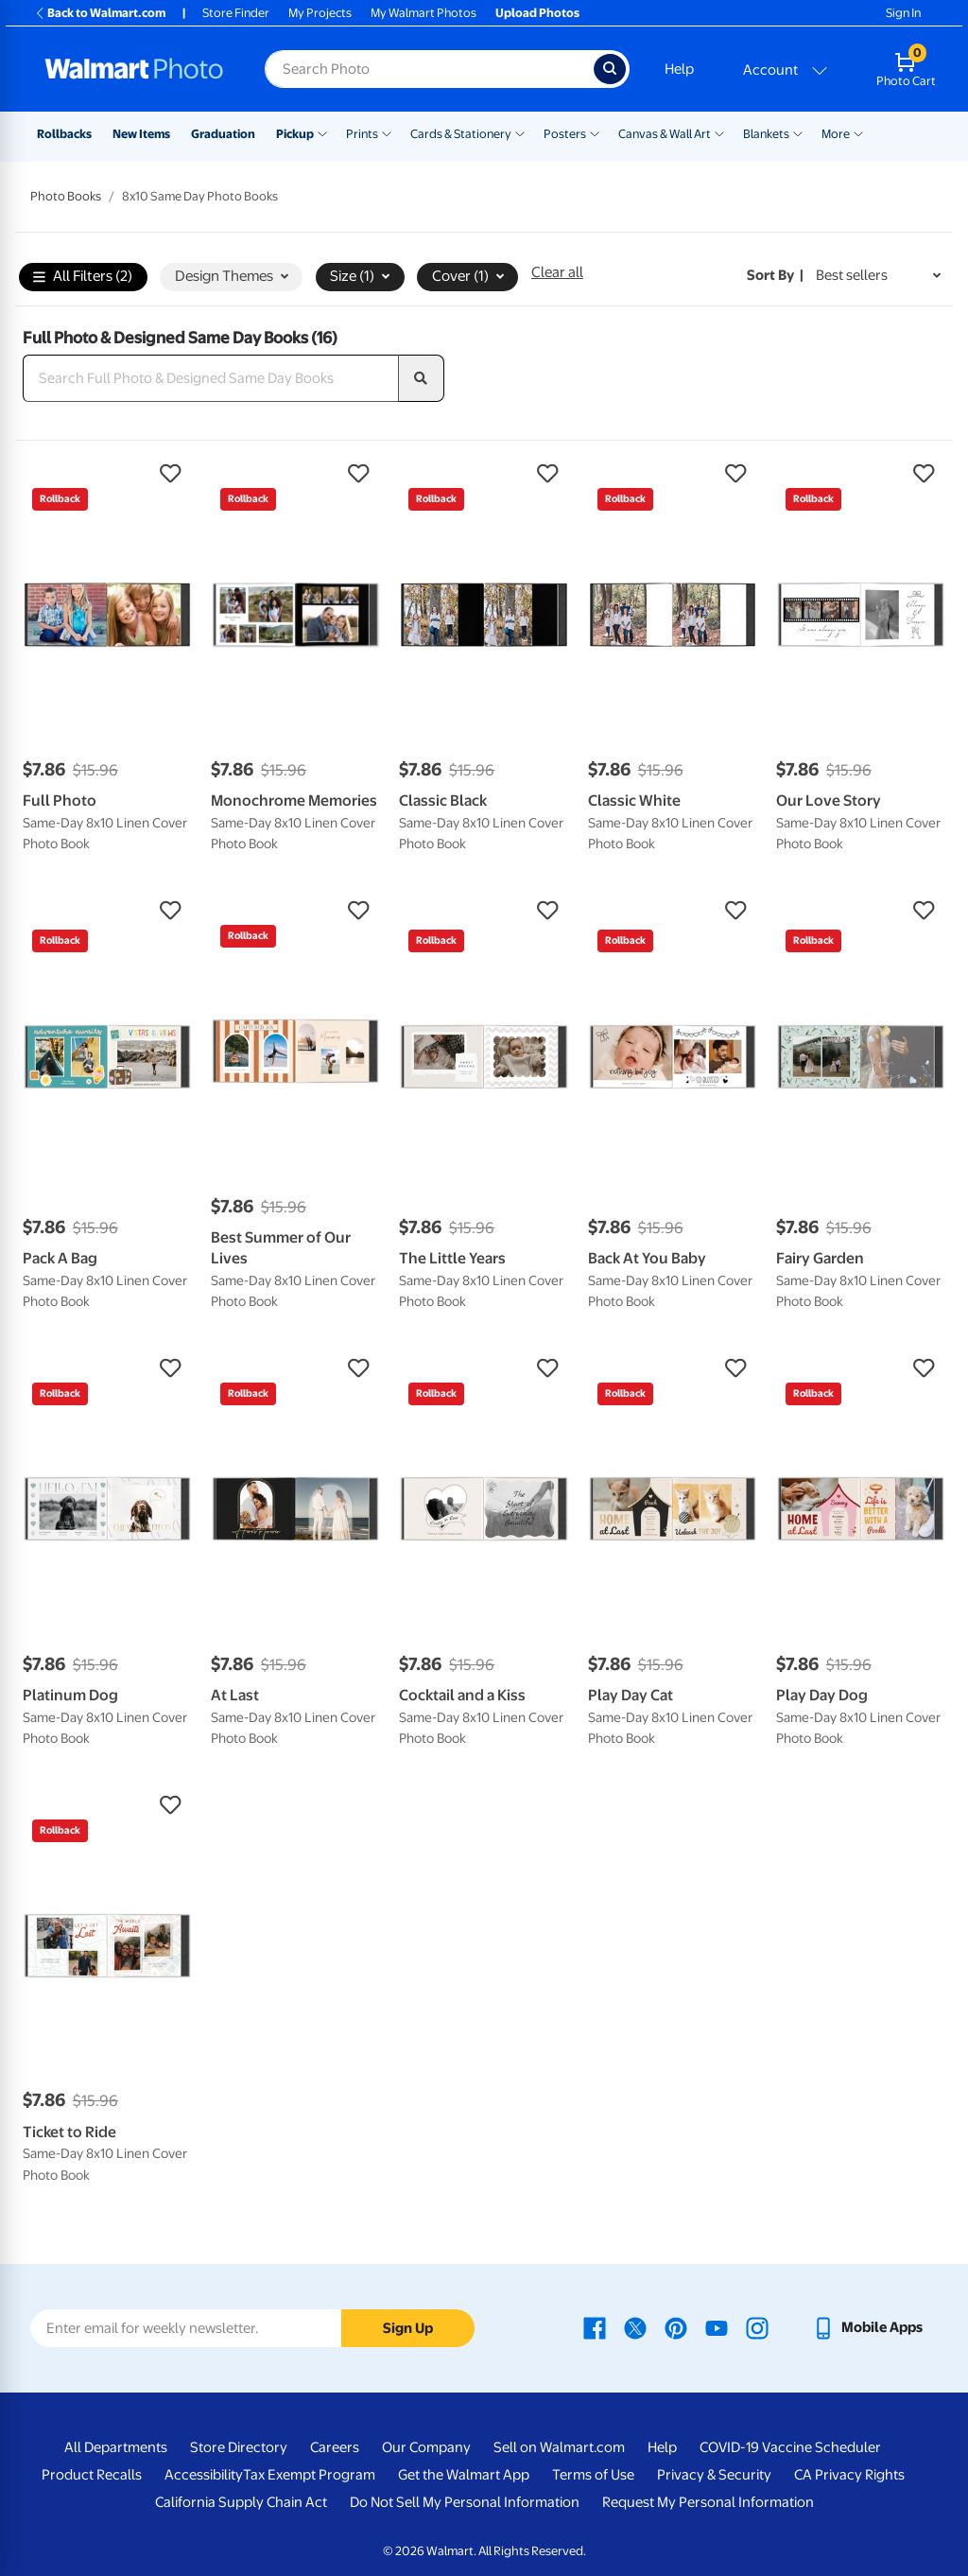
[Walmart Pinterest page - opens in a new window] (676, 2327)
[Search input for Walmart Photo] (429, 69)
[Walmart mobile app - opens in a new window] (867, 2327)
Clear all (557, 272)
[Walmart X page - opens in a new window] (635, 2327)
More (835, 134)
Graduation (223, 134)
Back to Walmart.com (99, 13)
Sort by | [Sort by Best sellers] (775, 275)
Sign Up (408, 2328)
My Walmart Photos (423, 13)
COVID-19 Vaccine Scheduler (790, 2447)
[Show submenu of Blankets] (798, 132)
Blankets (766, 134)
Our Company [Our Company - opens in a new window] (426, 2447)
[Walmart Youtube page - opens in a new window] (716, 2327)
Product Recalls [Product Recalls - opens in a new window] (92, 2474)
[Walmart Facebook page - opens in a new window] (594, 2327)
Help (679, 69)
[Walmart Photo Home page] (134, 69)
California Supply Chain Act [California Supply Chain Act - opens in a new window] (241, 2502)
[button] (107, 474)
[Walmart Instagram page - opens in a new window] (757, 2327)
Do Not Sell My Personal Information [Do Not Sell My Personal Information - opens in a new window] (464, 2502)
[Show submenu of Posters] (594, 132)
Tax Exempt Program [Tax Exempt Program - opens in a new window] (309, 2474)
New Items (141, 134)
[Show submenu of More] (858, 132)
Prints (362, 134)
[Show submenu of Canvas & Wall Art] (719, 132)
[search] (421, 378)
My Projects (320, 13)
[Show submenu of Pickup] (322, 132)
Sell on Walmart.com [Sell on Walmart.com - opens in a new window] (559, 2447)
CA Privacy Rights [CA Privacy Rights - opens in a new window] (849, 2474)
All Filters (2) (82, 277)
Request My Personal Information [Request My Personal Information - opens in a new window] (708, 2502)
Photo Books (65, 196)
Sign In (903, 13)
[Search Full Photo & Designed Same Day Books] (211, 378)
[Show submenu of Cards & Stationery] (520, 132)
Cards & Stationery (460, 134)
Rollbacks (64, 134)
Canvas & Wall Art (664, 134)
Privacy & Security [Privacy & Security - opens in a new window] (714, 2474)
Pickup (295, 134)
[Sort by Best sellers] (878, 275)
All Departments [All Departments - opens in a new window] (115, 2447)
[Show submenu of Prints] (386, 132)
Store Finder (235, 13)
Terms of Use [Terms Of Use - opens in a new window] (593, 2474)
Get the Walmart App (463, 2474)
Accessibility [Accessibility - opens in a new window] (203, 2474)
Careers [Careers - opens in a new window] (334, 2447)
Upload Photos (537, 13)
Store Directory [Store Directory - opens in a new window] (238, 2447)
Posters (565, 134)
